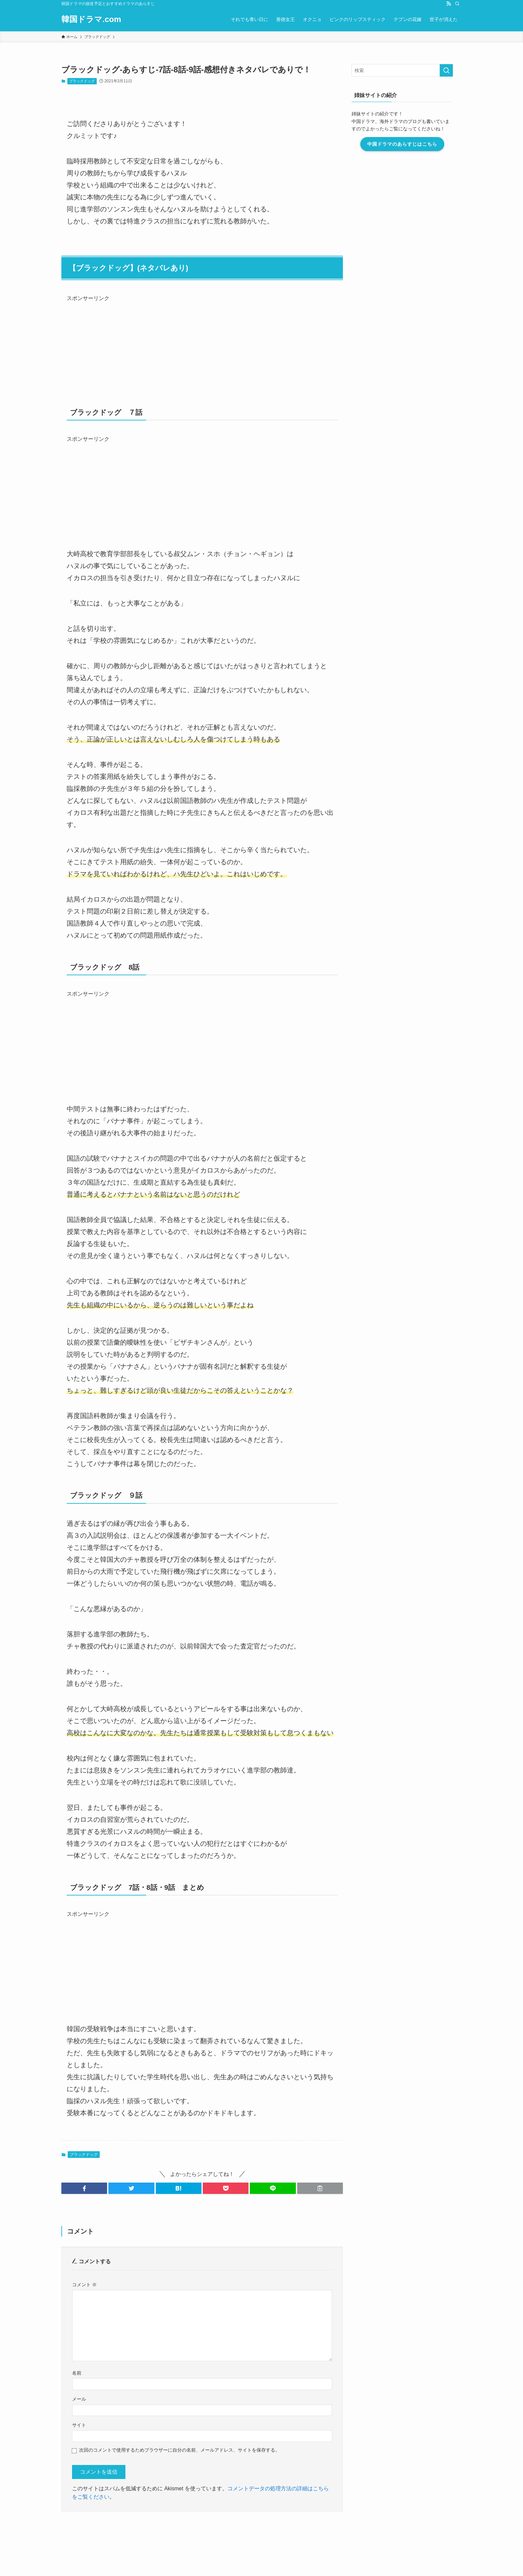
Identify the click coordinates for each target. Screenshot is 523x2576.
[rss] (448, 3)
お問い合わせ (153, 2523)
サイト (79, 2425)
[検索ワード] (411, 70)
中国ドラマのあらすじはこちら (411, 144)
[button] (84, 2188)
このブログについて (192, 2523)
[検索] (457, 3)
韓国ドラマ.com (91, 19)
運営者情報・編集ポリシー (107, 2523)
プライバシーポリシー (240, 2523)
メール (79, 2399)
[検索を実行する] (455, 70)
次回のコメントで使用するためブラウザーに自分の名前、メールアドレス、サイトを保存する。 (179, 2450)
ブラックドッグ (82, 81)
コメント (84, 2284)
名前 (76, 2373)
